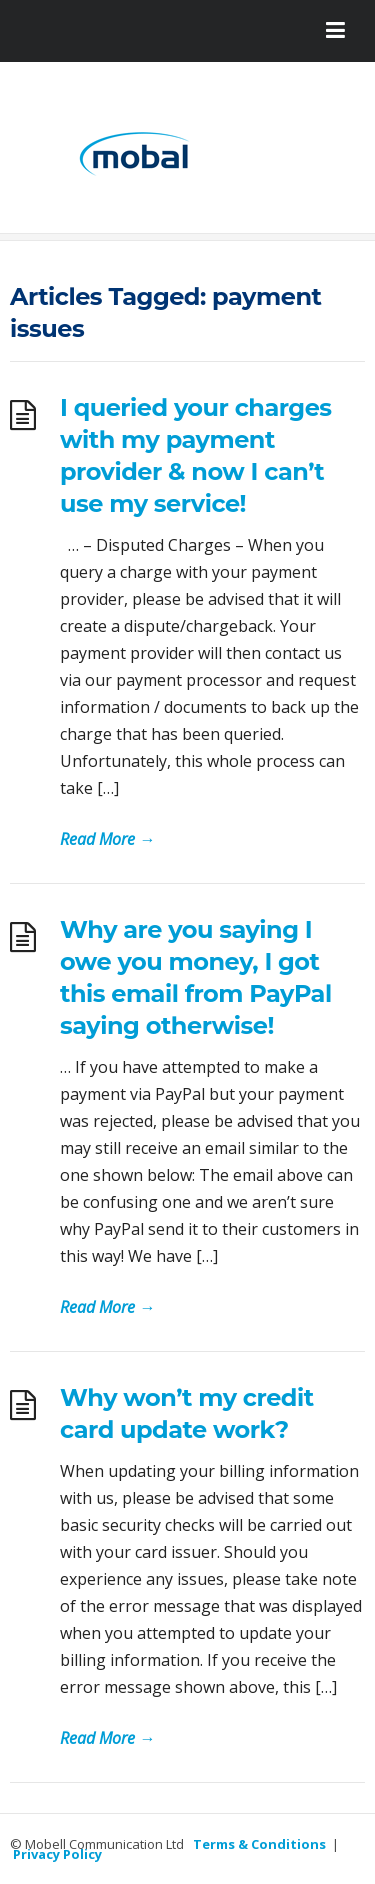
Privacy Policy (57, 1854)
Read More (107, 839)
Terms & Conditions (259, 1844)
